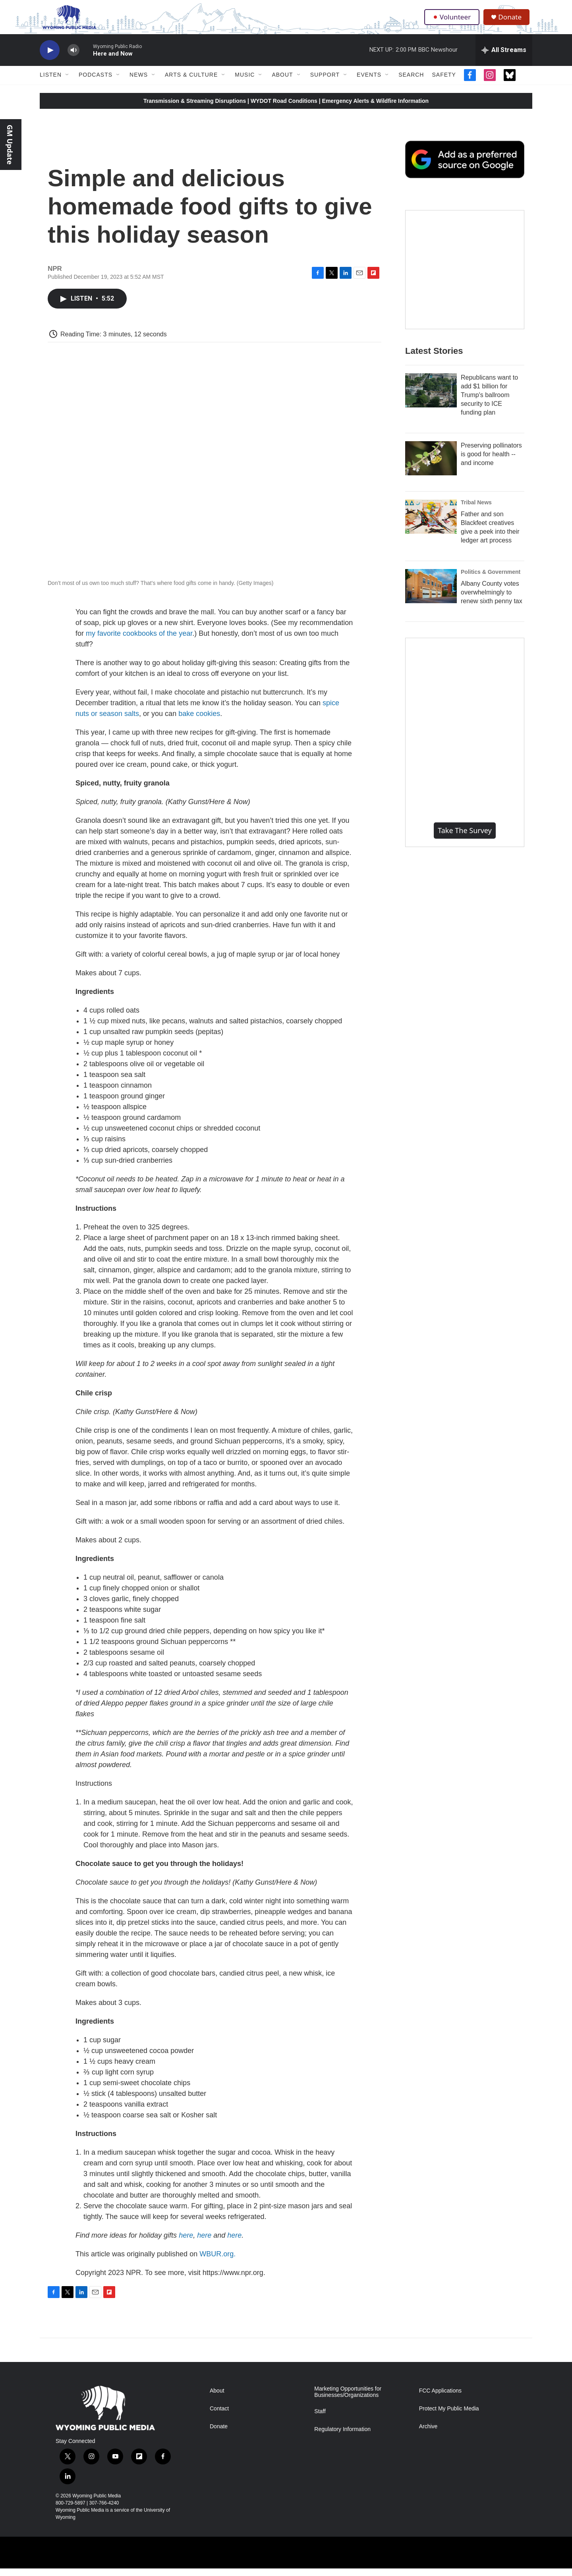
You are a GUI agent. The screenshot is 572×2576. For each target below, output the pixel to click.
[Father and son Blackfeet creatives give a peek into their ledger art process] (431, 524)
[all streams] (503, 57)
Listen (51, 82)
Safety (444, 82)
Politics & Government (490, 579)
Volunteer (452, 20)
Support (325, 82)
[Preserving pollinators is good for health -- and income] (431, 466)
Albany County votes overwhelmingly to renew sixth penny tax (491, 600)
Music (245, 82)
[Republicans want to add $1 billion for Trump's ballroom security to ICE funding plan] (431, 398)
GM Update (10, 144)
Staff (320, 2419)
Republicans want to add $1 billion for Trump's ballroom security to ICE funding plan (489, 402)
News (138, 82)
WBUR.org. (217, 2261)
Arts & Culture (191, 82)
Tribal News (476, 510)
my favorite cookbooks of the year (139, 641)
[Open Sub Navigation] (67, 82)
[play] (49, 57)
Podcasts (95, 82)
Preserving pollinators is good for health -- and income (491, 462)
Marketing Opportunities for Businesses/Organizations (347, 2399)
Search (411, 82)
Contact (219, 2416)
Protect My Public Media (449, 2416)
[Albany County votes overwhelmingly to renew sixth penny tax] (431, 594)
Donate (512, 21)
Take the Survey (465, 838)
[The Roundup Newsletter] (465, 277)
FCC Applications (440, 2398)
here (186, 2243)
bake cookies (199, 721)
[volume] (73, 58)
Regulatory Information (342, 2437)
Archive (428, 2434)
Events (369, 82)
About (282, 82)
